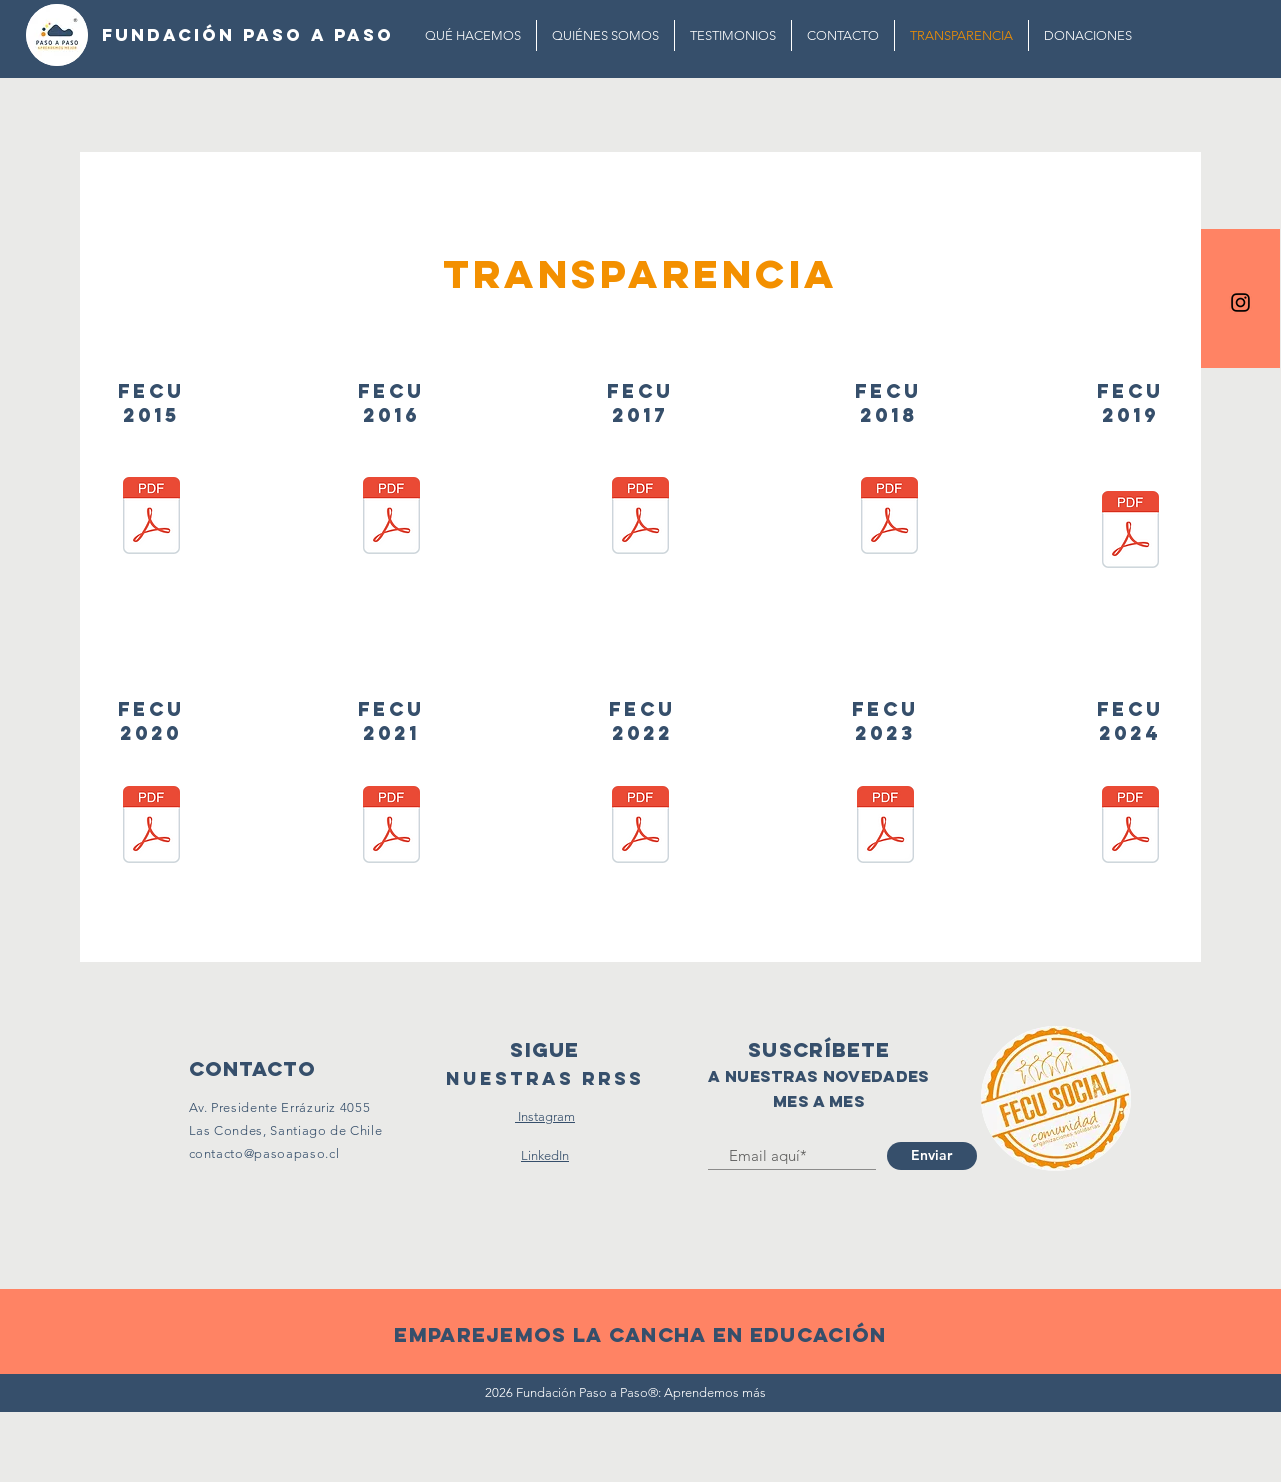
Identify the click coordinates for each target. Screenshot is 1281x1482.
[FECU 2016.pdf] (391, 518)
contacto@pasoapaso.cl (264, 1153)
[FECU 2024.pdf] (1130, 827)
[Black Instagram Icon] (1240, 302)
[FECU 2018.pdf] (889, 518)
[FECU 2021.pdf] (391, 827)
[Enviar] (932, 1156)
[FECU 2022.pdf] (640, 827)
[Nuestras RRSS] (545, 1079)
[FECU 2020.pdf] (151, 827)
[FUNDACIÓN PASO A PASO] (248, 35)
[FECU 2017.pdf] (640, 518)
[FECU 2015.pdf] (151, 518)
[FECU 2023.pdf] (885, 827)
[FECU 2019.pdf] (1130, 532)
